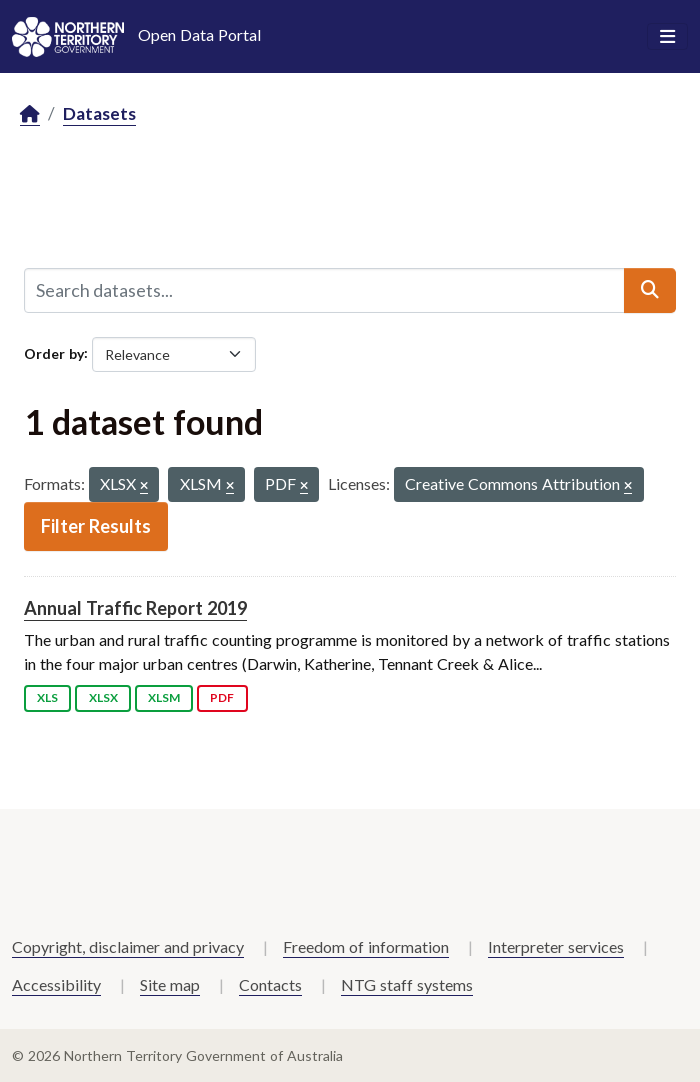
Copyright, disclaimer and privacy (128, 946)
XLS (47, 697)
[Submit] (650, 290)
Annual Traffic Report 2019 (135, 608)
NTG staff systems (407, 984)
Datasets (99, 113)
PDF (222, 697)
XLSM (164, 697)
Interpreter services (556, 946)
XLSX (103, 697)
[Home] (30, 114)
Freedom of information (366, 946)
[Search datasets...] (324, 290)
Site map (170, 984)
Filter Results (96, 526)
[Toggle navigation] (667, 37)
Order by (54, 352)
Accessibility (56, 984)
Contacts (270, 984)
